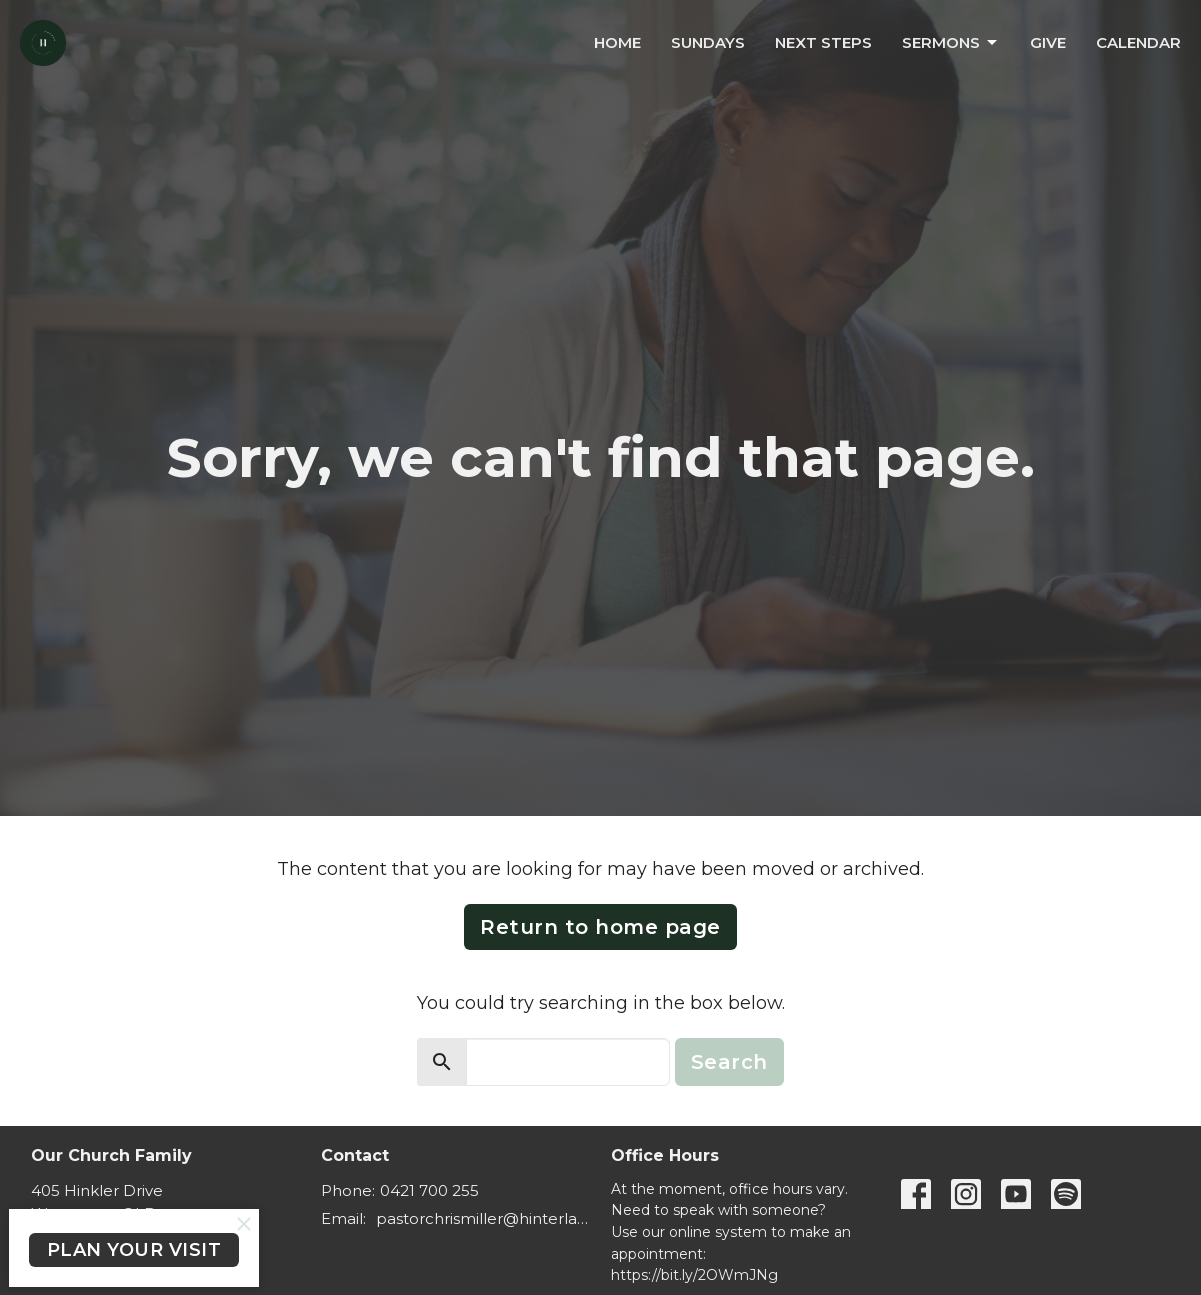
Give (1048, 42)
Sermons (951, 43)
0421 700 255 (429, 1190)
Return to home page (600, 927)
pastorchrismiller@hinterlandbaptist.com (483, 1218)
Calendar (1138, 42)
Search (729, 1062)
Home (617, 42)
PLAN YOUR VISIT (134, 1250)
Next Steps (823, 42)
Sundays (708, 42)
